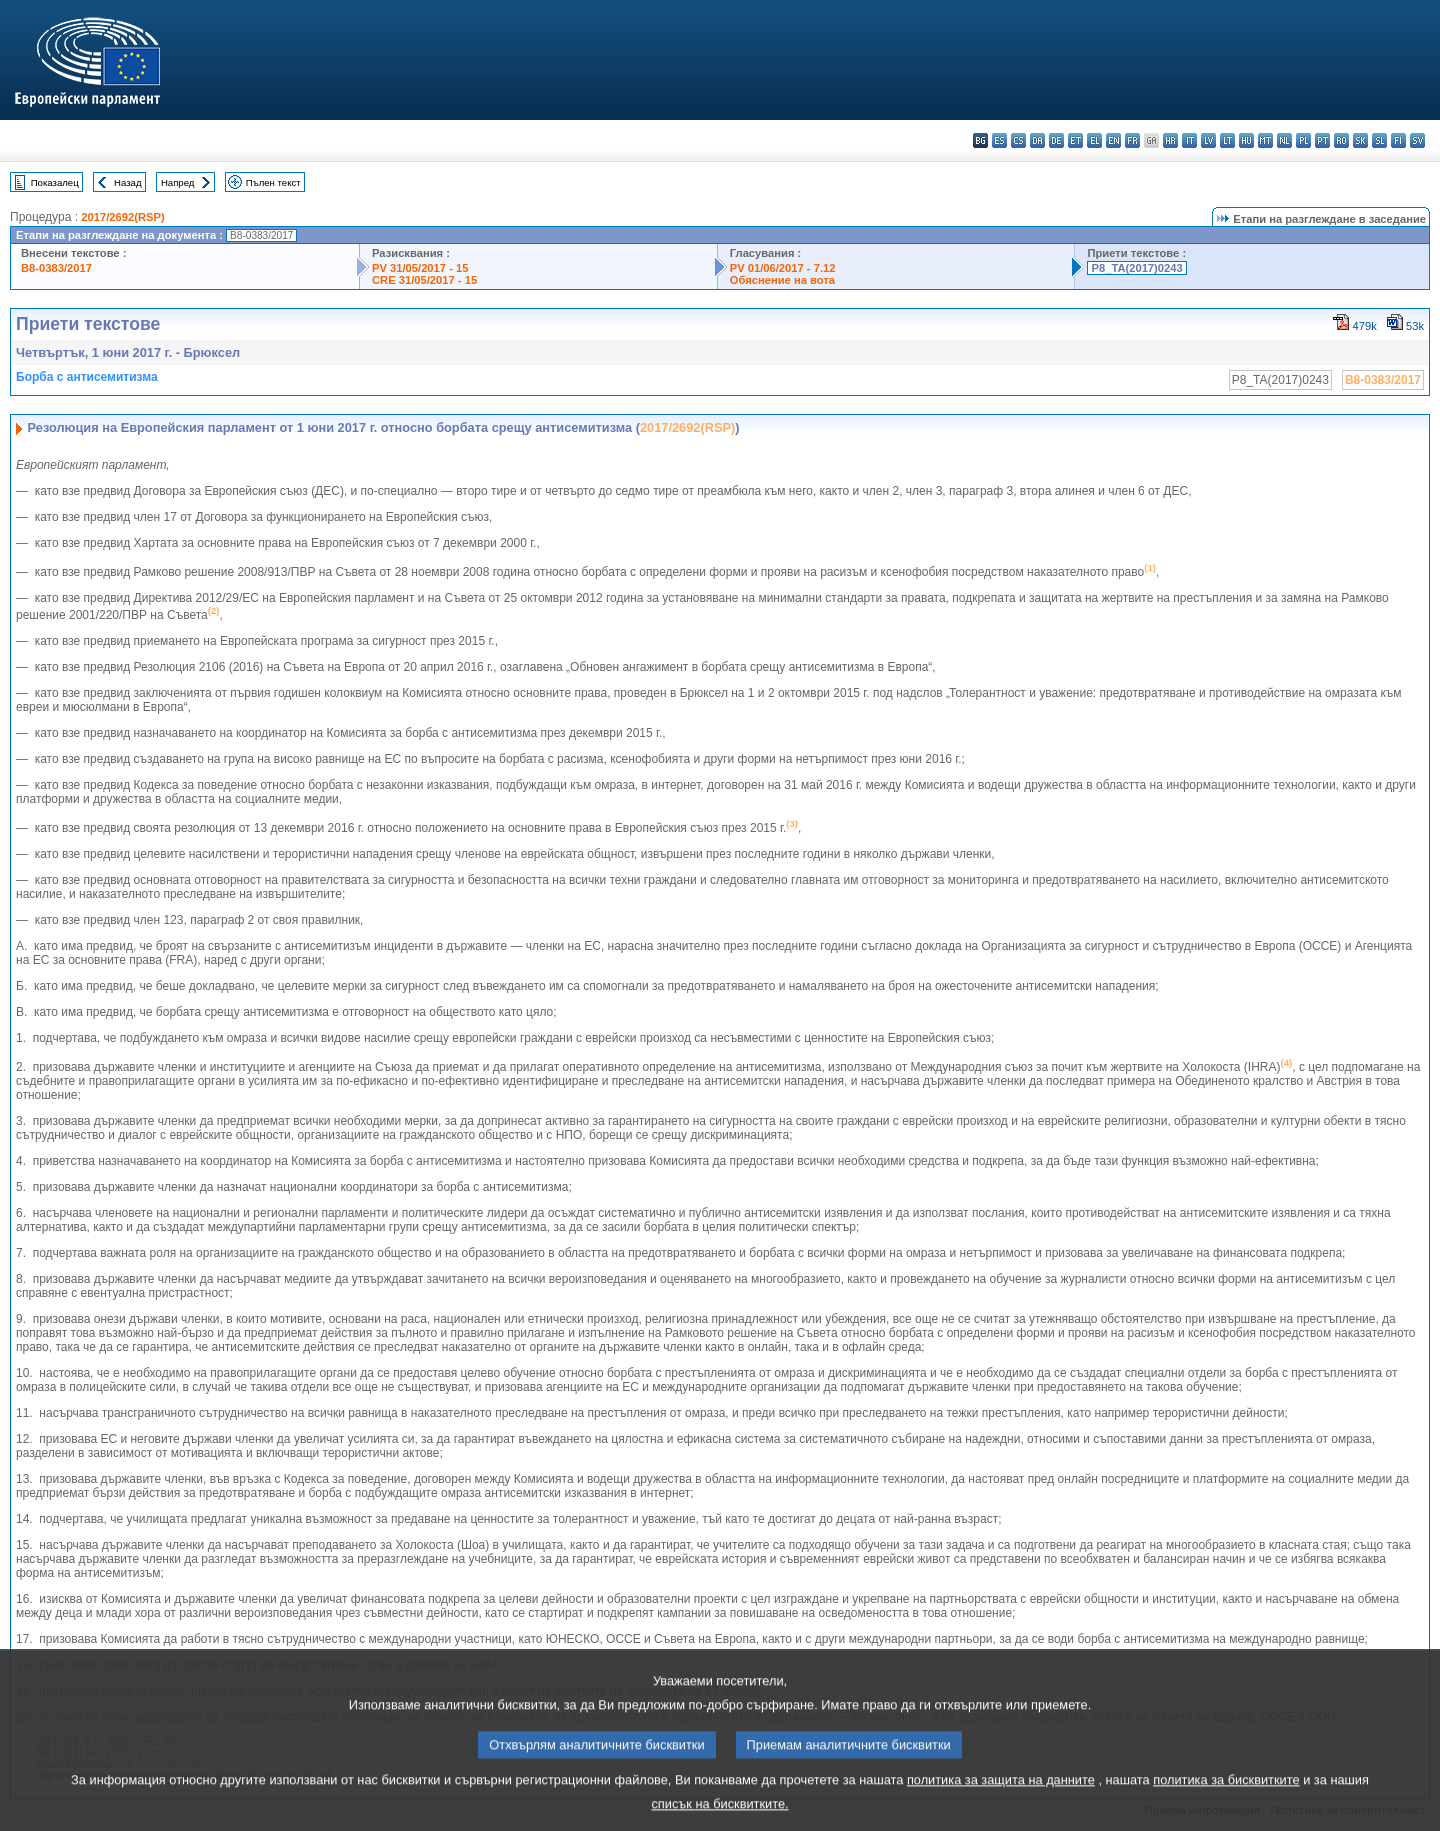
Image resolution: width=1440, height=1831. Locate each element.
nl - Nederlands (1284, 140)
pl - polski (1303, 140)
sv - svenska (1417, 140)
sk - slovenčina (1360, 140)
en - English (1113, 140)
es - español (999, 140)
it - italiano (1189, 140)
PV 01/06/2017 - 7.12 (783, 268)
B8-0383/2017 (56, 268)
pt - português (1322, 140)
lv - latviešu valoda (1208, 140)
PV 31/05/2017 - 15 (420, 268)
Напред (178, 182)
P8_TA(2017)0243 (1136, 268)
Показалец (55, 182)
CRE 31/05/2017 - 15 (424, 280)
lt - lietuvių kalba (1227, 140)
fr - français (1132, 140)
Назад (128, 182)
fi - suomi (1398, 140)
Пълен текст (273, 182)
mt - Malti (1265, 140)
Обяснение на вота (782, 280)
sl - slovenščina (1379, 140)
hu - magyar (1246, 140)
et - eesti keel (1075, 140)
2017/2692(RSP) (122, 217)
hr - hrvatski (1170, 140)
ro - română (1341, 140)
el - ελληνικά (1094, 140)
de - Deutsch (1056, 140)
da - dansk (1037, 140)
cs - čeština (1018, 140)
